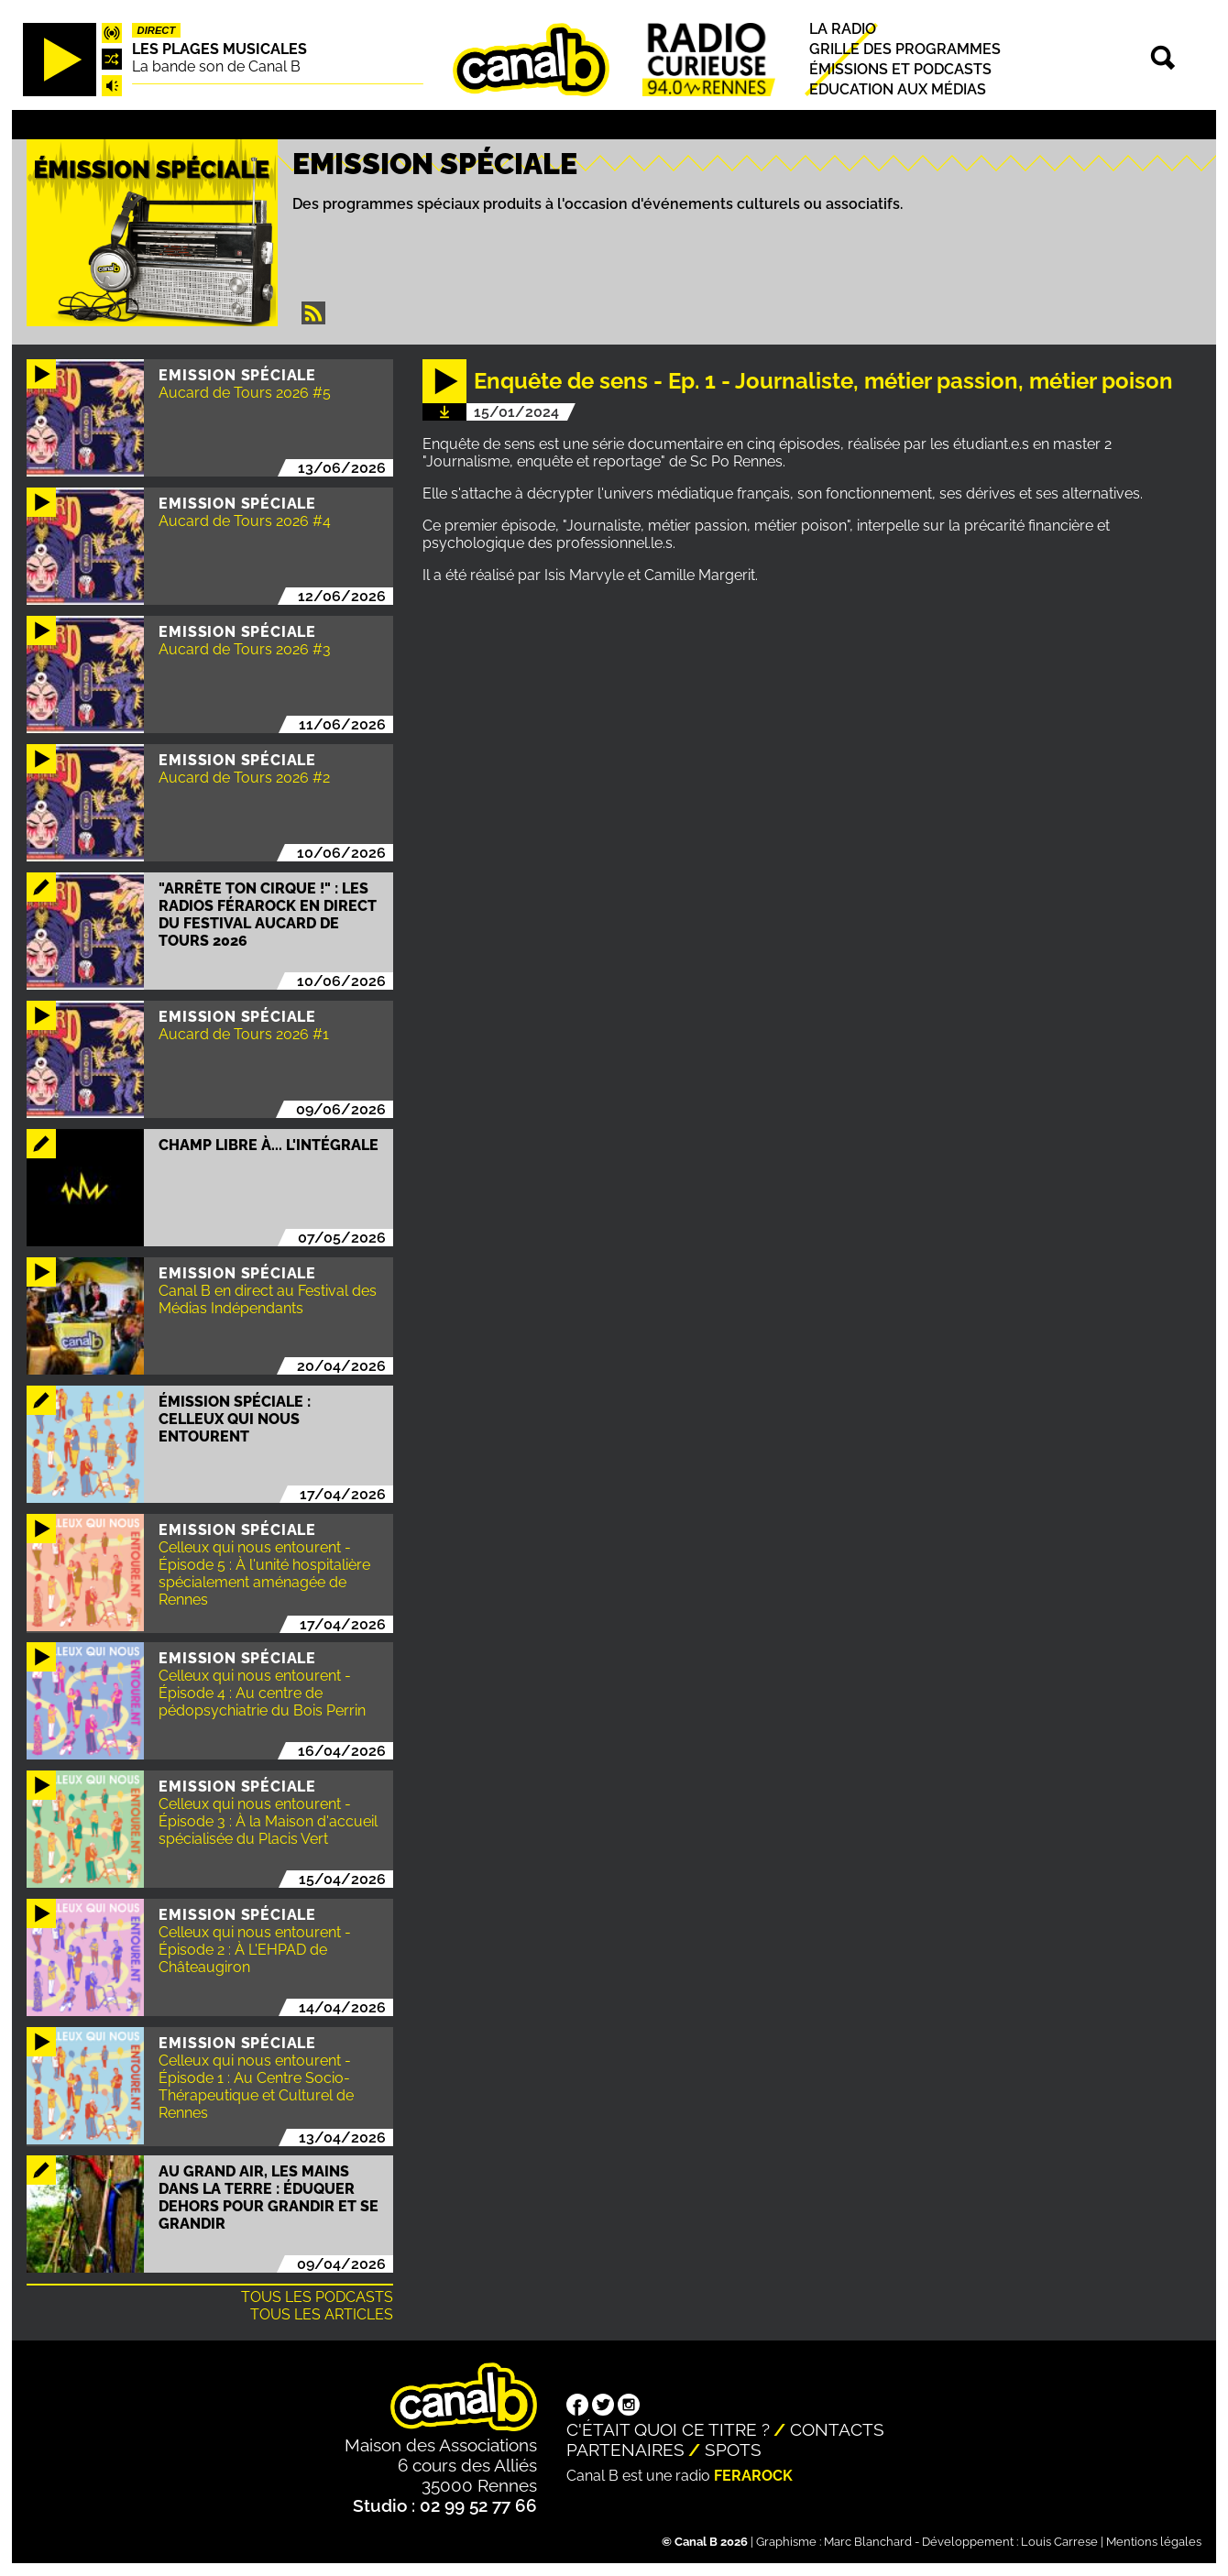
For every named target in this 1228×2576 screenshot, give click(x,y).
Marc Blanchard (868, 2542)
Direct (156, 30)
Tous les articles (321, 2314)
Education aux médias (897, 89)
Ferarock (753, 2475)
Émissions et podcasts (900, 69)
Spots (733, 2449)
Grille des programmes (905, 49)
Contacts (837, 2429)
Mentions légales (1153, 2542)
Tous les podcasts (317, 2297)
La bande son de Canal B (216, 66)
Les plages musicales (219, 49)
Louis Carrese (1059, 2542)
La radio (842, 29)
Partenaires (625, 2449)
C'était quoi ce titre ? (668, 2429)
